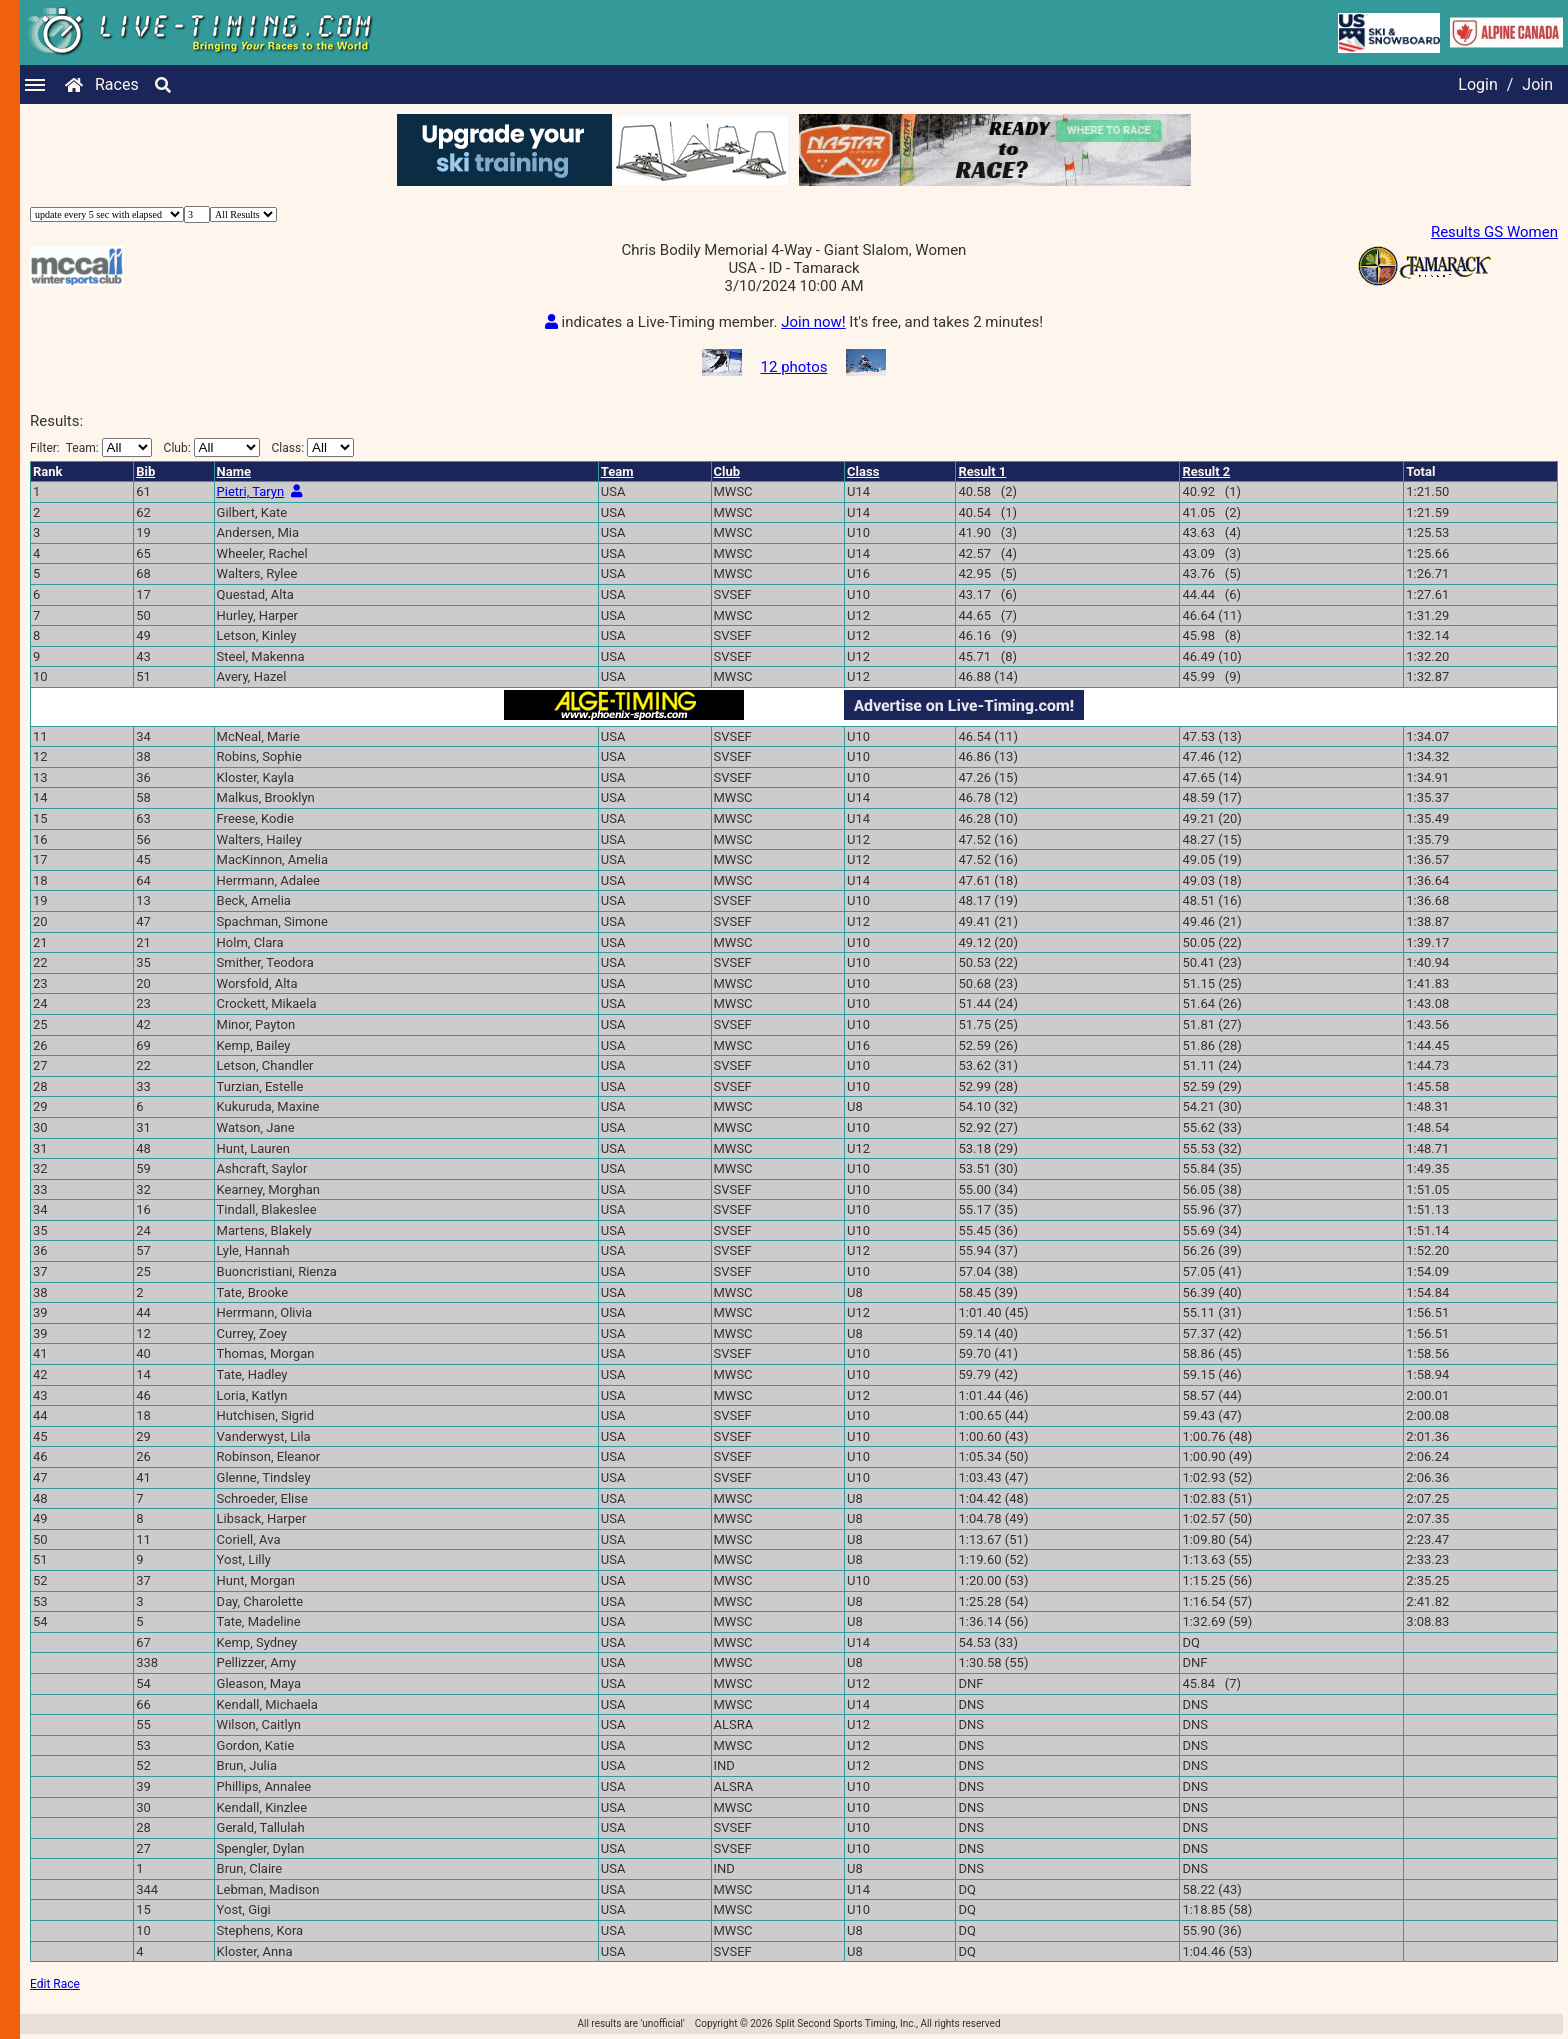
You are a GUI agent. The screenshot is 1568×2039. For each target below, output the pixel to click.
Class (863, 471)
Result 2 (1206, 471)
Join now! (813, 322)
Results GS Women (1494, 232)
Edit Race (55, 1984)
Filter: (91, 447)
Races (117, 84)
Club (727, 471)
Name (234, 471)
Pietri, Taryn (251, 491)
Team (617, 471)
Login (1477, 84)
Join (1537, 84)
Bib (145, 471)
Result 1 (982, 471)
